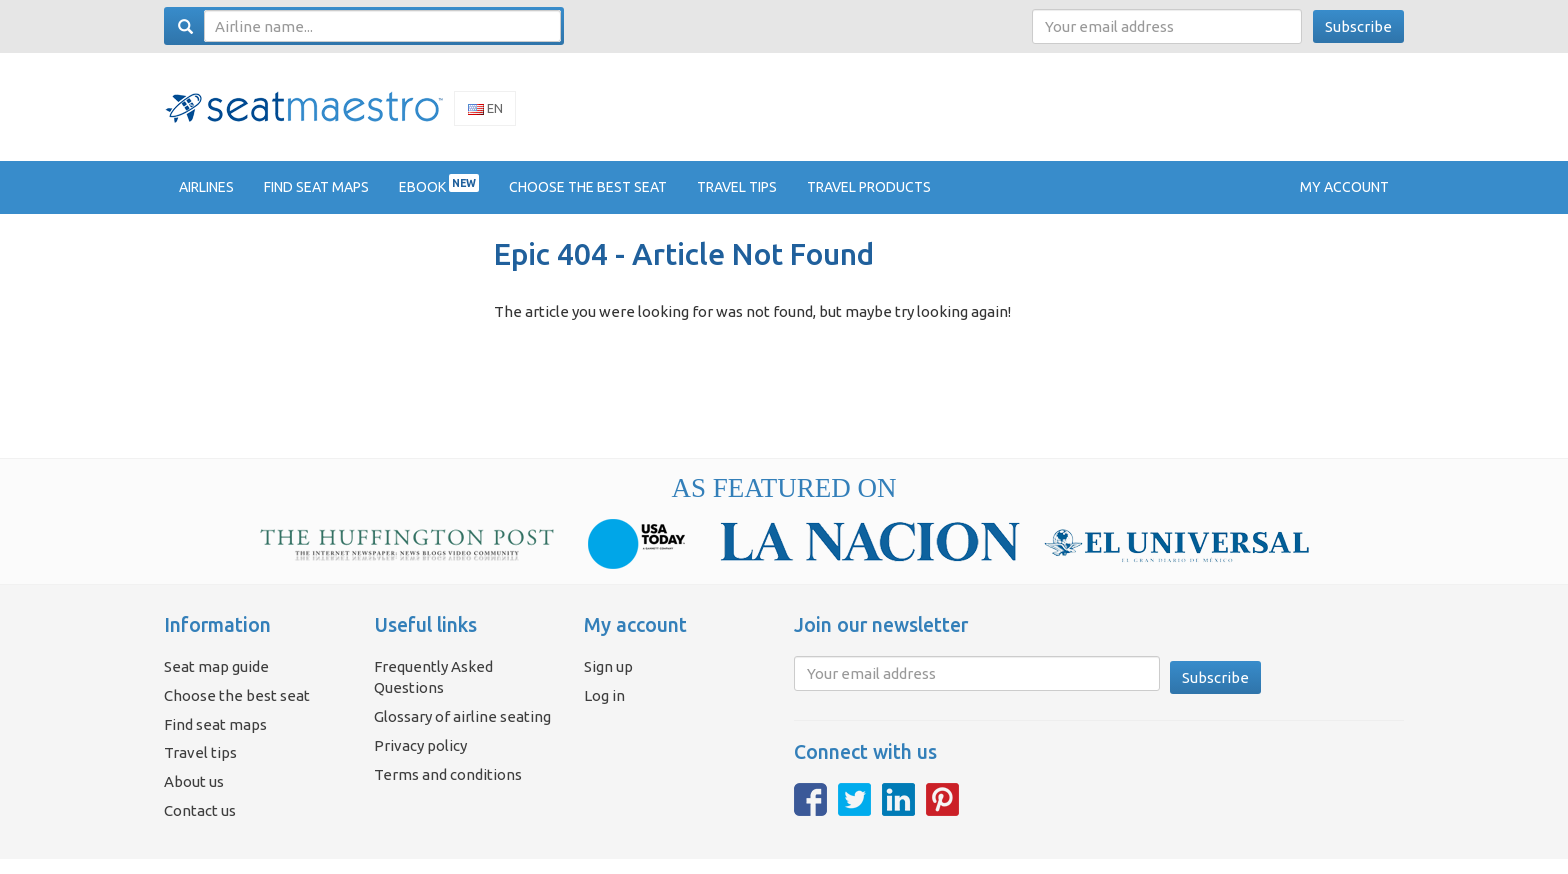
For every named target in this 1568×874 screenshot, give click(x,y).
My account (1344, 201)
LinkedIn (898, 813)
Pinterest (942, 813)
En (485, 115)
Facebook (810, 813)
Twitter (854, 813)
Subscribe (1358, 26)
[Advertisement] (1040, 113)
